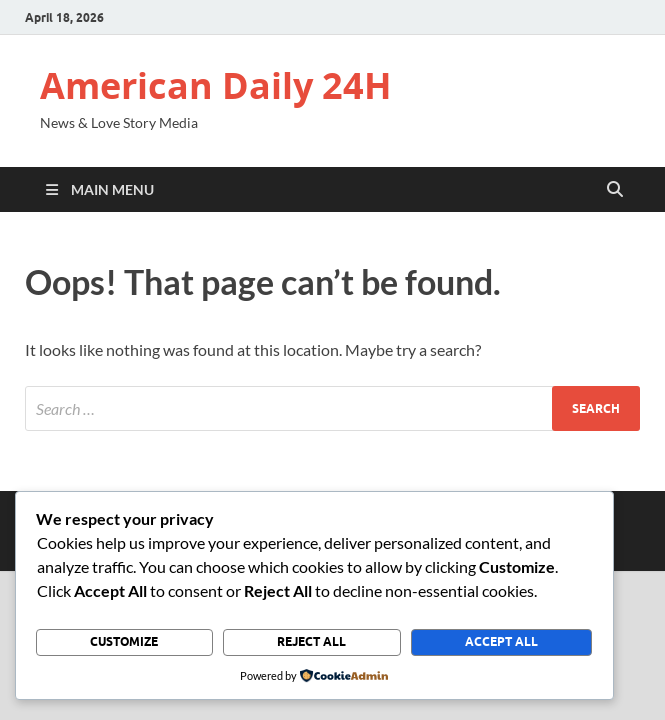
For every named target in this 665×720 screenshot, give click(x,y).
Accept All (501, 641)
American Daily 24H (216, 85)
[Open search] (615, 190)
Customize (124, 641)
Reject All (311, 641)
